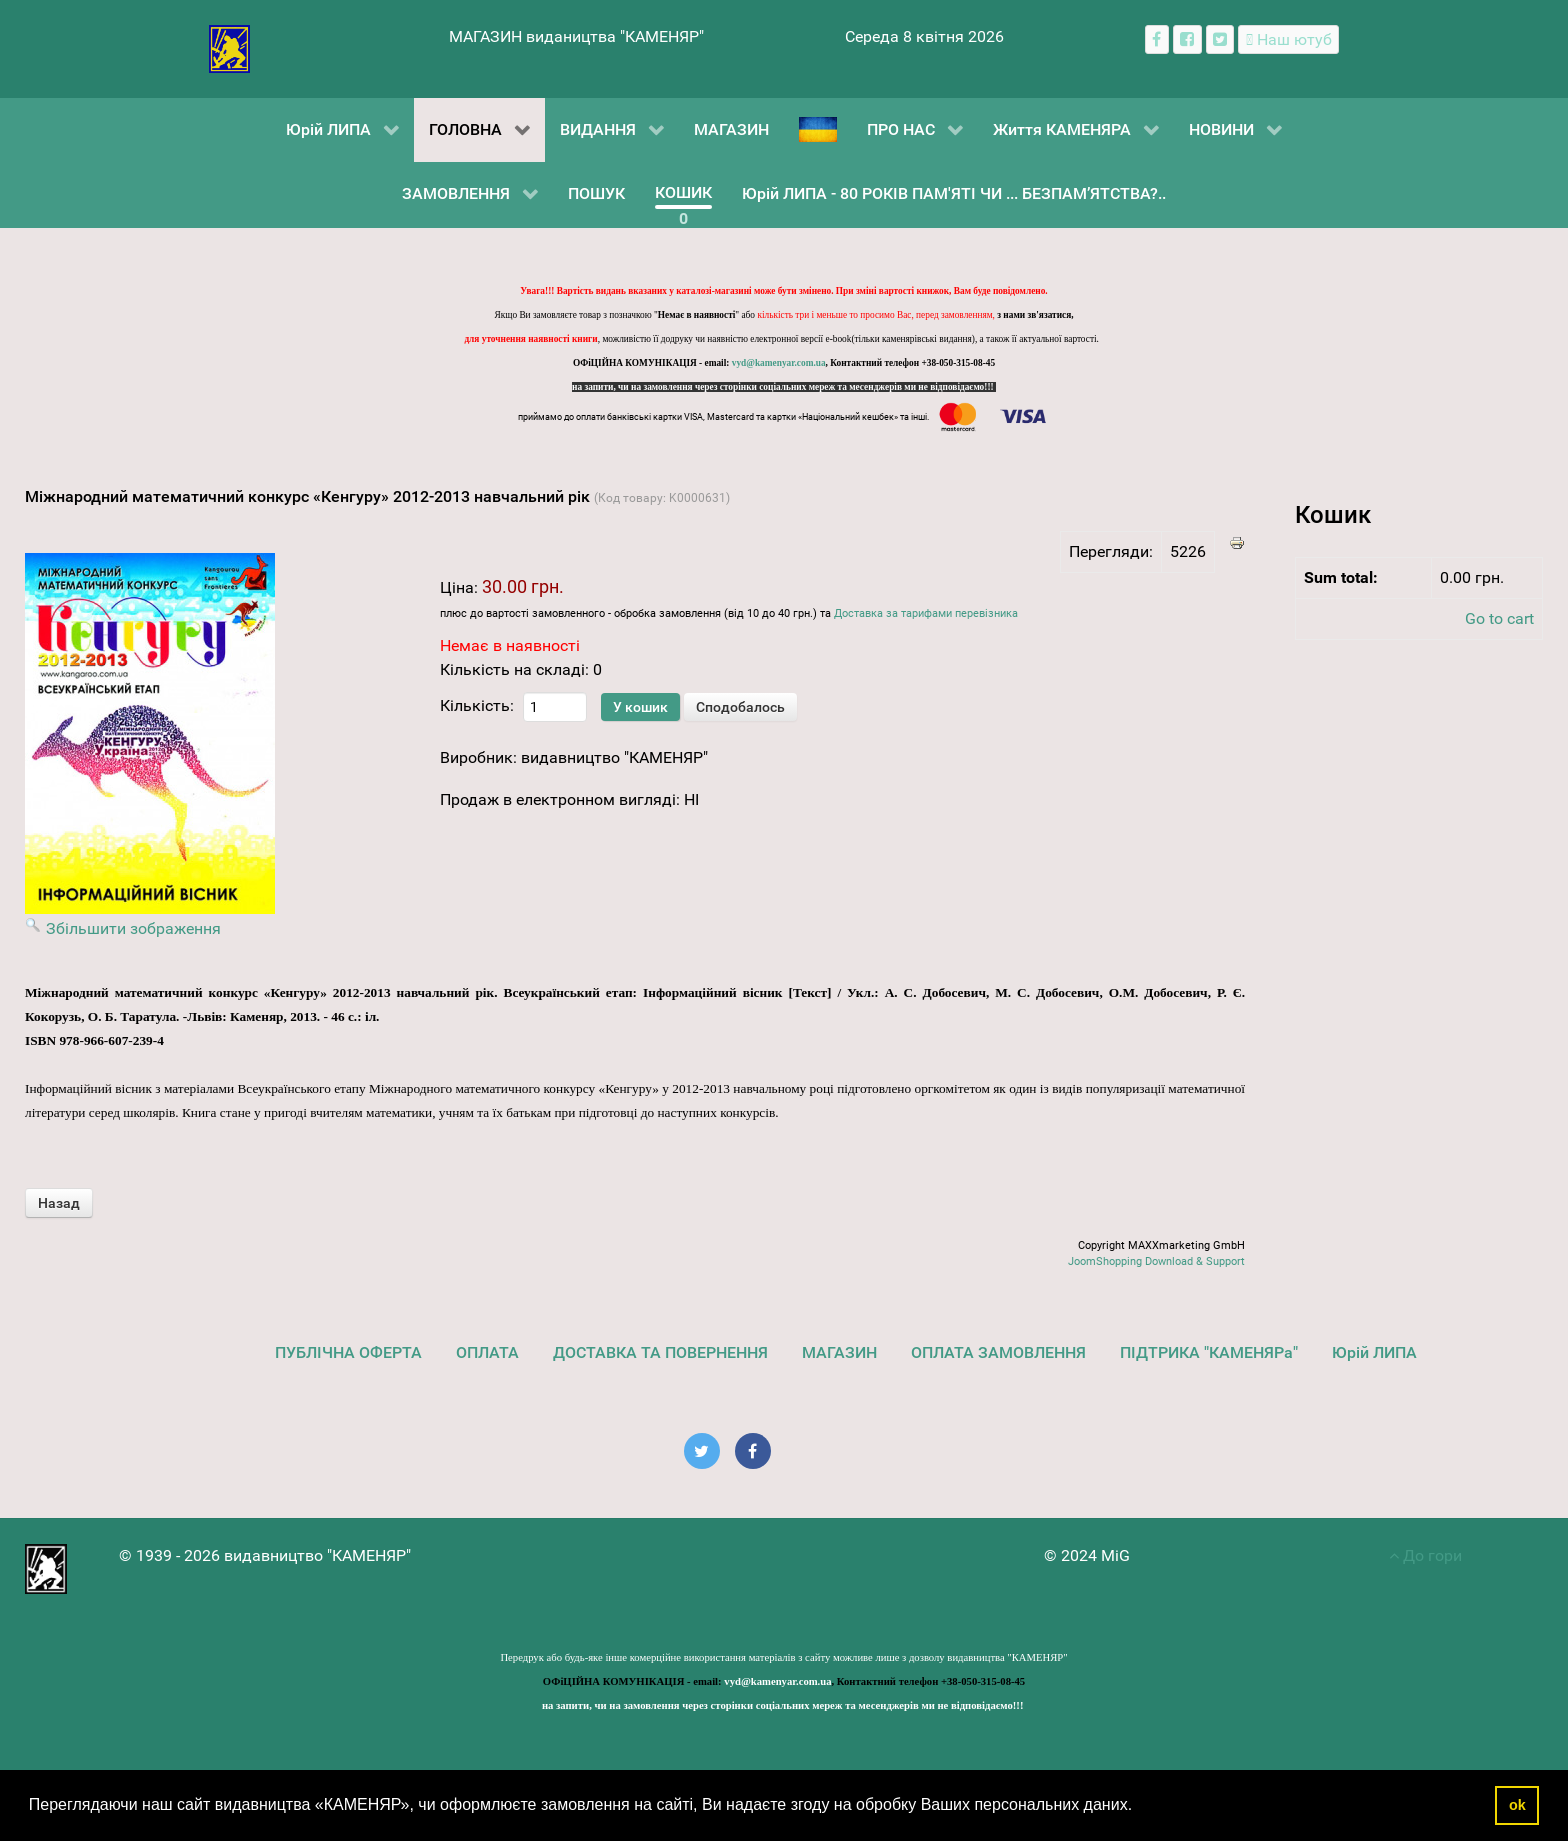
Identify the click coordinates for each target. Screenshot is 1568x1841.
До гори (1425, 1555)
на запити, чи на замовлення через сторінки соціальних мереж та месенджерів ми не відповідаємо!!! (784, 387)
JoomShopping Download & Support (1156, 1261)
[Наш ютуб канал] (1288, 39)
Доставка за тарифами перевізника (926, 613)
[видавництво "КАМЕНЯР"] (229, 47)
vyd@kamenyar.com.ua (779, 363)
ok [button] (1517, 1805)
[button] (1140, 1807)
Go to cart (1499, 618)
